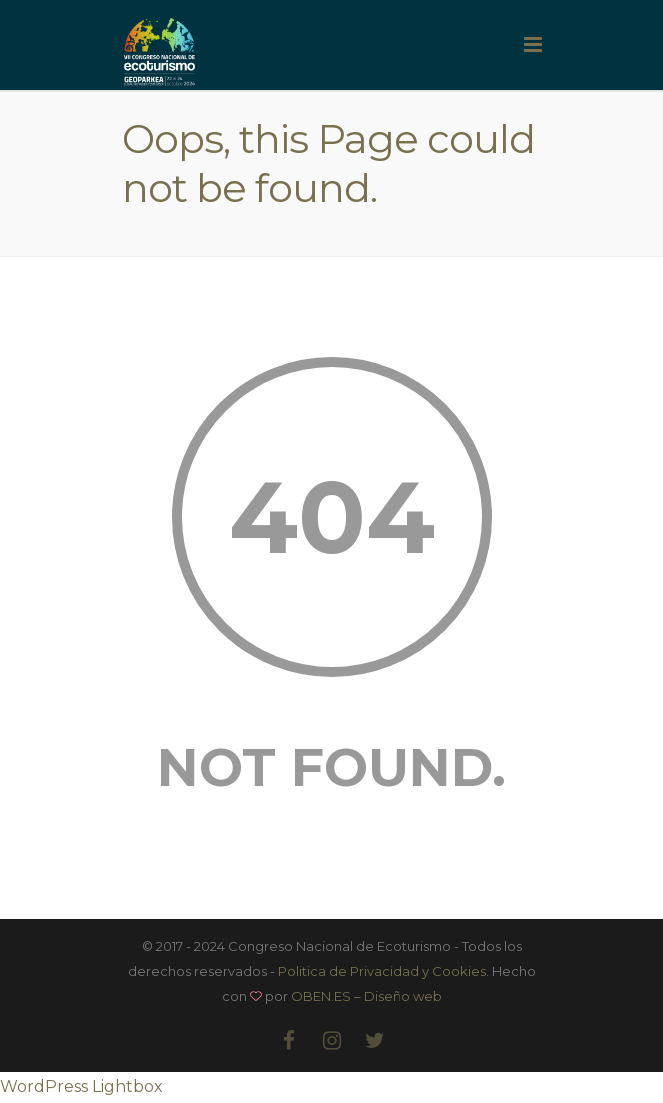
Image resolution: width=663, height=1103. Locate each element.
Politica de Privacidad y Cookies (382, 971)
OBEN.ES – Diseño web (366, 996)
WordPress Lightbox (81, 1086)
